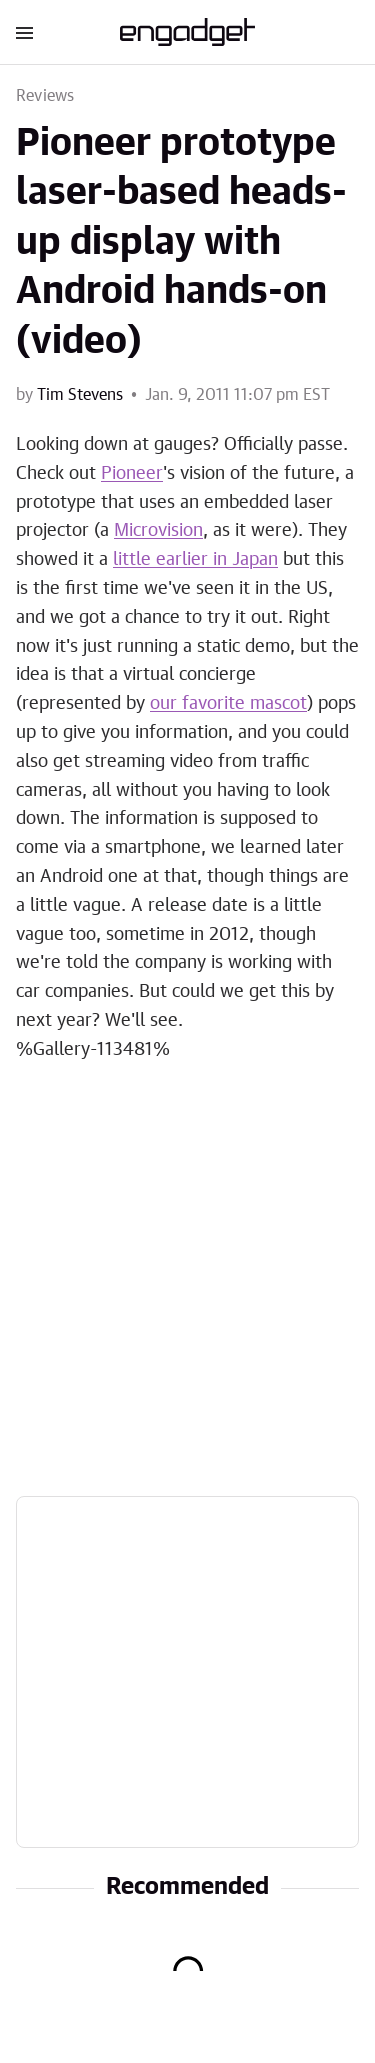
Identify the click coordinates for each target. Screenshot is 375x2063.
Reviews (45, 96)
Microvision (158, 531)
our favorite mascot (228, 704)
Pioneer (132, 474)
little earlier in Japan (195, 560)
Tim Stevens (80, 395)
